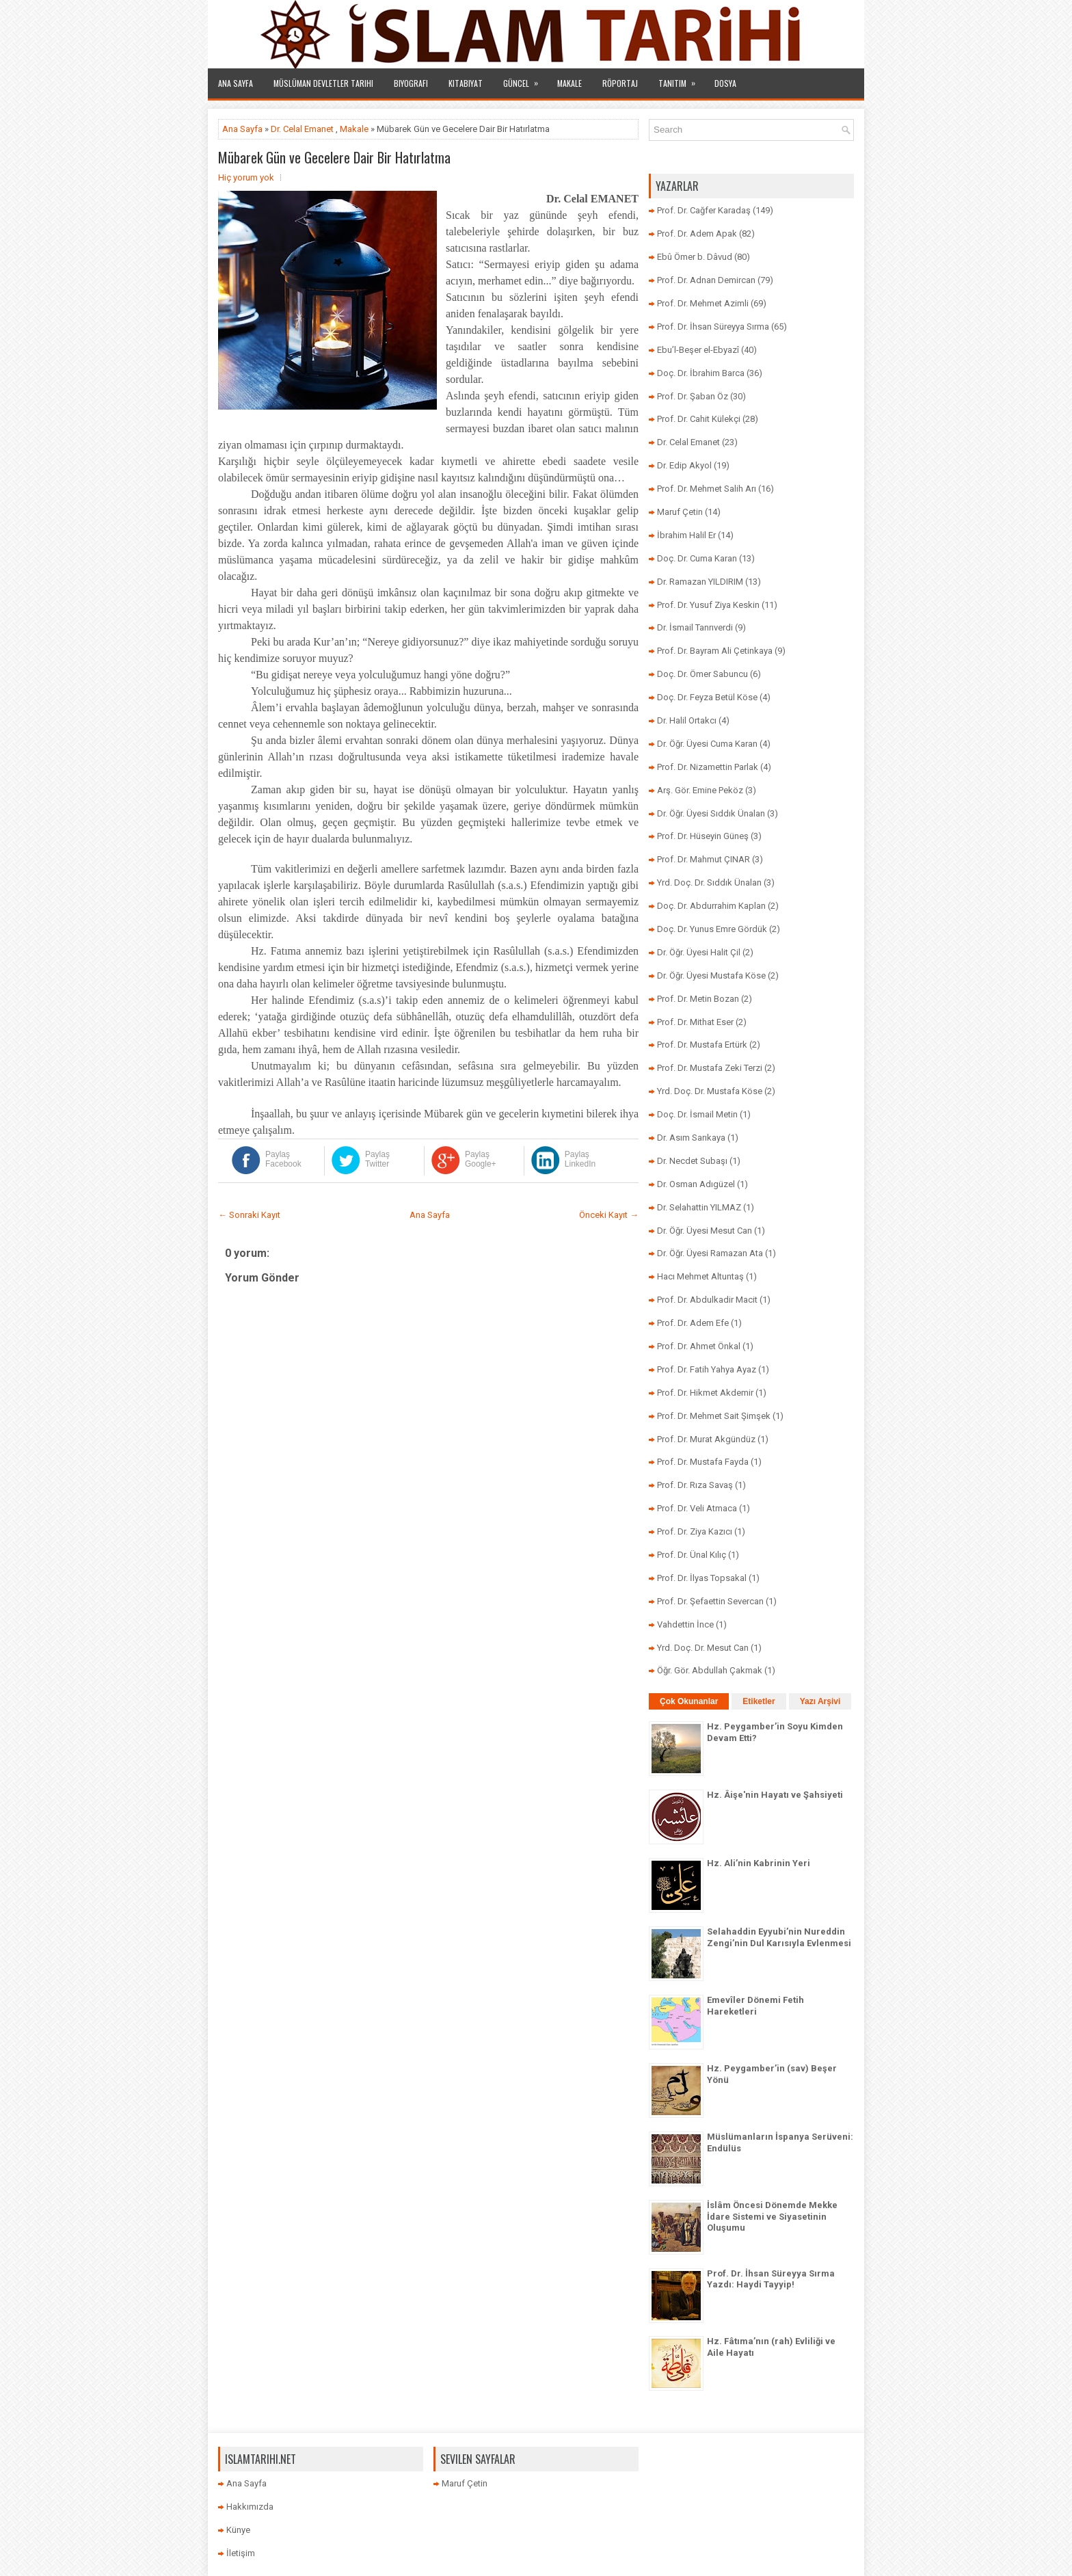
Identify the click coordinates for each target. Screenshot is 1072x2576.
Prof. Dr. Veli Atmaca (697, 1508)
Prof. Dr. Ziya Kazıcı (694, 1531)
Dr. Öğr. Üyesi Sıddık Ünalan (711, 813)
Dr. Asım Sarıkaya (691, 1137)
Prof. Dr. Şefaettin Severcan (710, 1601)
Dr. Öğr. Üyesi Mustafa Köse (711, 975)
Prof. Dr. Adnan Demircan (706, 280)
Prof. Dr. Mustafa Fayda (703, 1462)
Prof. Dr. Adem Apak (697, 233)
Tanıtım (681, 78)
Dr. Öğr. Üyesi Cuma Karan (707, 744)
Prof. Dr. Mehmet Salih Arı (706, 488)
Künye (238, 2530)
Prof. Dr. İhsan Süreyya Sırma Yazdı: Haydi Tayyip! (771, 2279)
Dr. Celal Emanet (302, 129)
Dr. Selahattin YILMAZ (699, 1207)
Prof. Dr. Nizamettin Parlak (707, 767)
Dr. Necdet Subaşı (692, 1161)
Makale (569, 83)
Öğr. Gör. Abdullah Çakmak (709, 1670)
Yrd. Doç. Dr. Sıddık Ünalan (709, 882)
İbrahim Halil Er (686, 535)
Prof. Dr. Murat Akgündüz (706, 1439)
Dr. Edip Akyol (684, 465)
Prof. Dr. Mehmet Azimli (703, 303)
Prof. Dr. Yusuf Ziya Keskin (708, 605)
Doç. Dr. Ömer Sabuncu (702, 674)
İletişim (240, 2553)
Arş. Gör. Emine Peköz (700, 790)
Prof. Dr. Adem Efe (693, 1323)
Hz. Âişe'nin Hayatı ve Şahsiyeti (775, 1795)
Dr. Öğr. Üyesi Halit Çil (698, 952)
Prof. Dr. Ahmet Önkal (698, 1346)
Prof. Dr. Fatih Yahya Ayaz (706, 1369)
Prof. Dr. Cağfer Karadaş (704, 210)
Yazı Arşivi (820, 1701)
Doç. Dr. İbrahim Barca (701, 373)
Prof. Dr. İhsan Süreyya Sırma (713, 326)
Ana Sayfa (235, 83)
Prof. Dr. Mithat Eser (695, 1022)
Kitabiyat (465, 83)
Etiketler (758, 1701)
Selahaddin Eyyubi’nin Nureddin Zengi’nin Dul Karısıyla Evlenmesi (779, 1937)
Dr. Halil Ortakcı (686, 720)
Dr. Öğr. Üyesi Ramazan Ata (710, 1253)
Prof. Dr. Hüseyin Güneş (703, 836)
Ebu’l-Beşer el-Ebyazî (698, 350)
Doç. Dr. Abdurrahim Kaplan (711, 906)
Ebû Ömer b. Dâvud (694, 257)
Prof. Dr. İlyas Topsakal (702, 1578)
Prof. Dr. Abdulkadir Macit (707, 1299)
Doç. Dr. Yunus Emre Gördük (712, 929)
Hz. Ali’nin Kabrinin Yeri (758, 1863)
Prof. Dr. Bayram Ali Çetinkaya (715, 651)
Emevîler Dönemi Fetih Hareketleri (755, 2006)
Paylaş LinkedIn (580, 1159)
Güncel (525, 78)
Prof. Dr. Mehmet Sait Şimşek (713, 1416)
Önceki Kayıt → (609, 1215)
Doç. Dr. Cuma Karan (697, 558)
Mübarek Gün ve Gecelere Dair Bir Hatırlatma (334, 157)
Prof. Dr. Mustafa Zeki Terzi (709, 1068)
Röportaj (620, 83)
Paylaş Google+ (480, 1159)
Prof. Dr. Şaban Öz (692, 396)
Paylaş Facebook (283, 1159)
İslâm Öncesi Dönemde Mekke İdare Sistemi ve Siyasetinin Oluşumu (772, 2216)
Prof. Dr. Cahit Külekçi (698, 419)
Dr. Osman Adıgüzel (696, 1184)
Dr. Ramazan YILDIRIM (700, 581)
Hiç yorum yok (246, 177)
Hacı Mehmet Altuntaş (700, 1276)
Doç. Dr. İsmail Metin (697, 1114)
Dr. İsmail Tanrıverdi (695, 627)
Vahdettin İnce (685, 1624)
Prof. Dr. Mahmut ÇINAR (703, 859)
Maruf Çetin (680, 512)
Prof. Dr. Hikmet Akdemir (705, 1392)
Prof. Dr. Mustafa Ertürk (702, 1044)
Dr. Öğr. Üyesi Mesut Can (704, 1230)
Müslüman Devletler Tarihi (323, 83)
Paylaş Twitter (377, 1159)
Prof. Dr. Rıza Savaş (695, 1485)
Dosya (725, 83)
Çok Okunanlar (689, 1701)
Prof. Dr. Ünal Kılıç (691, 1555)
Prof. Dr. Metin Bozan (698, 999)
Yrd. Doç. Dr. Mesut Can (703, 1648)
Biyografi (411, 83)
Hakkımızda (249, 2506)
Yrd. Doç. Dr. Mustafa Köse (709, 1091)
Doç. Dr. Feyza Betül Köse (707, 697)
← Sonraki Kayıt (249, 1215)
